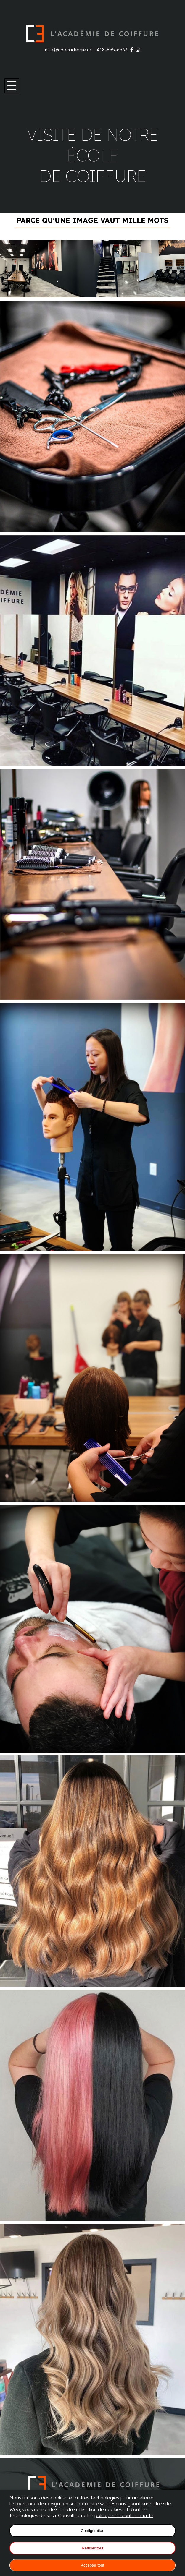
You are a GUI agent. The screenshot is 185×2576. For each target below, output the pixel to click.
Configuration (92, 2530)
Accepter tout (92, 2565)
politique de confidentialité (123, 2515)
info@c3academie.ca (69, 50)
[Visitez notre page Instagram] (138, 50)
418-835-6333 (112, 50)
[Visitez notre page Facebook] (132, 49)
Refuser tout (92, 2548)
